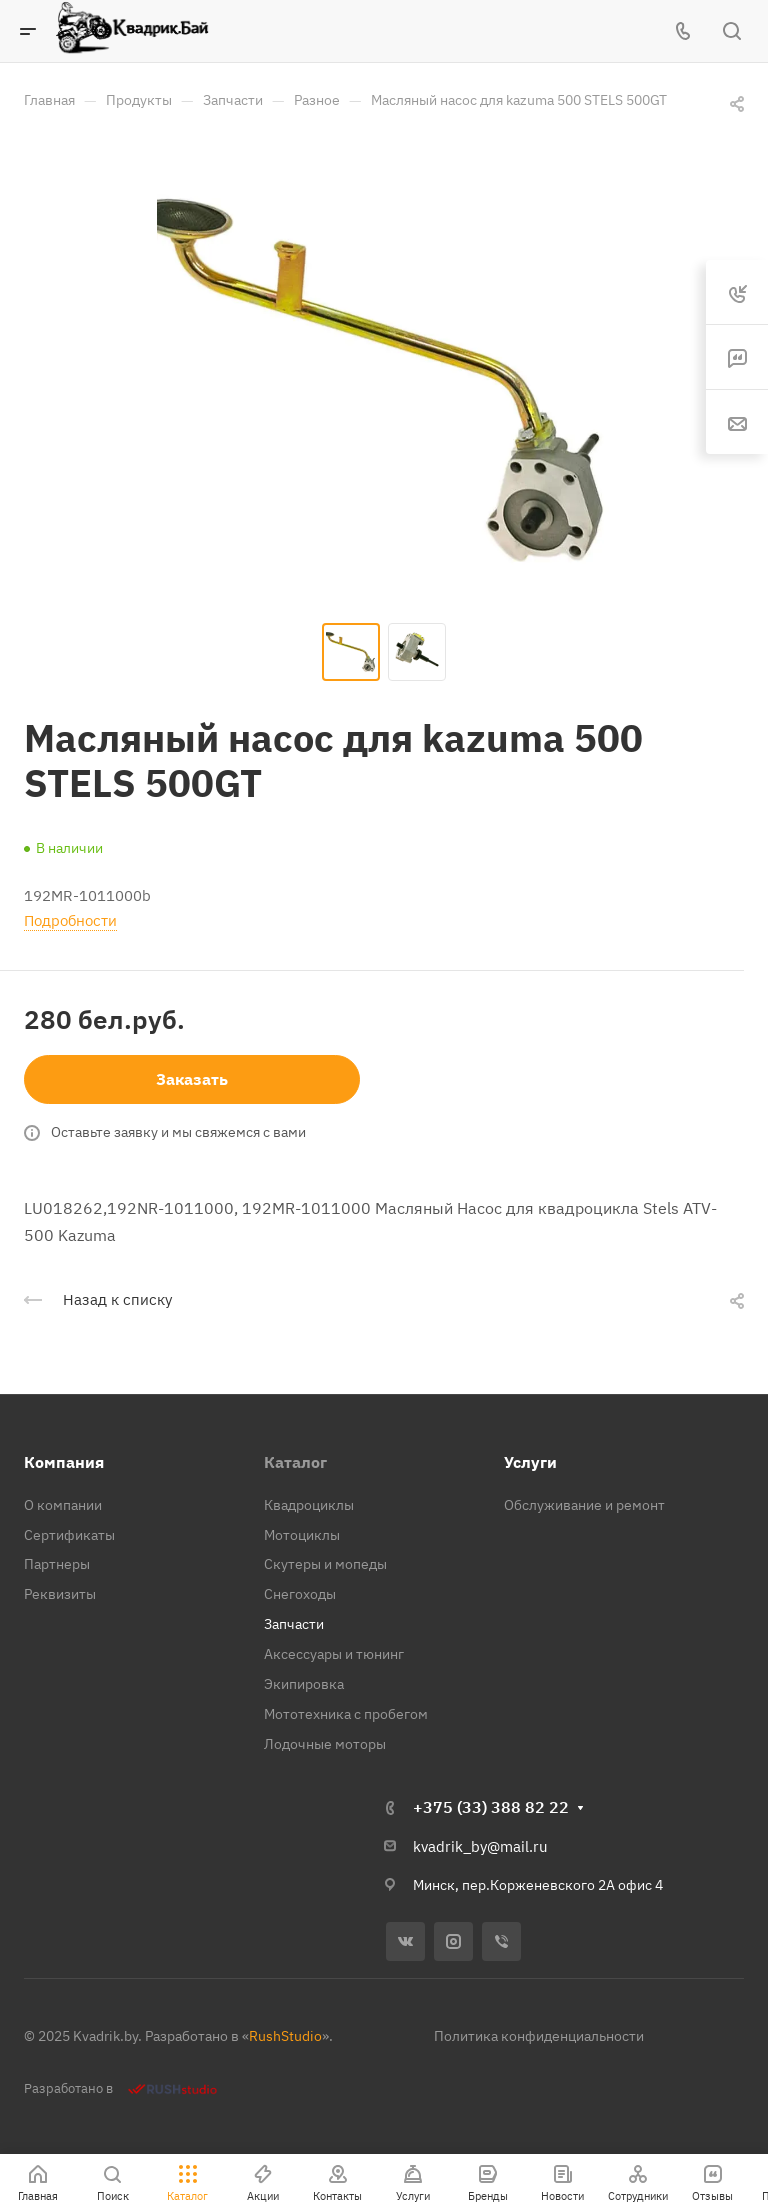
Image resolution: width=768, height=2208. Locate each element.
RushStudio (285, 2036)
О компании (63, 1505)
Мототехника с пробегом (346, 1714)
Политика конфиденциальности (539, 2036)
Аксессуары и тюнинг (334, 1654)
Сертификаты (69, 1535)
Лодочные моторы (325, 1744)
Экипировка (304, 1684)
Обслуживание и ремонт (584, 1505)
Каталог (295, 1462)
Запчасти (294, 1624)
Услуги (530, 1462)
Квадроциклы (309, 1505)
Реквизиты (60, 1594)
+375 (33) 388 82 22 (491, 1807)
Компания (64, 1462)
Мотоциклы (302, 1535)
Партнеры (57, 1564)
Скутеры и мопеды (325, 1564)
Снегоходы (300, 1594)
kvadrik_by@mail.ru (480, 1846)
